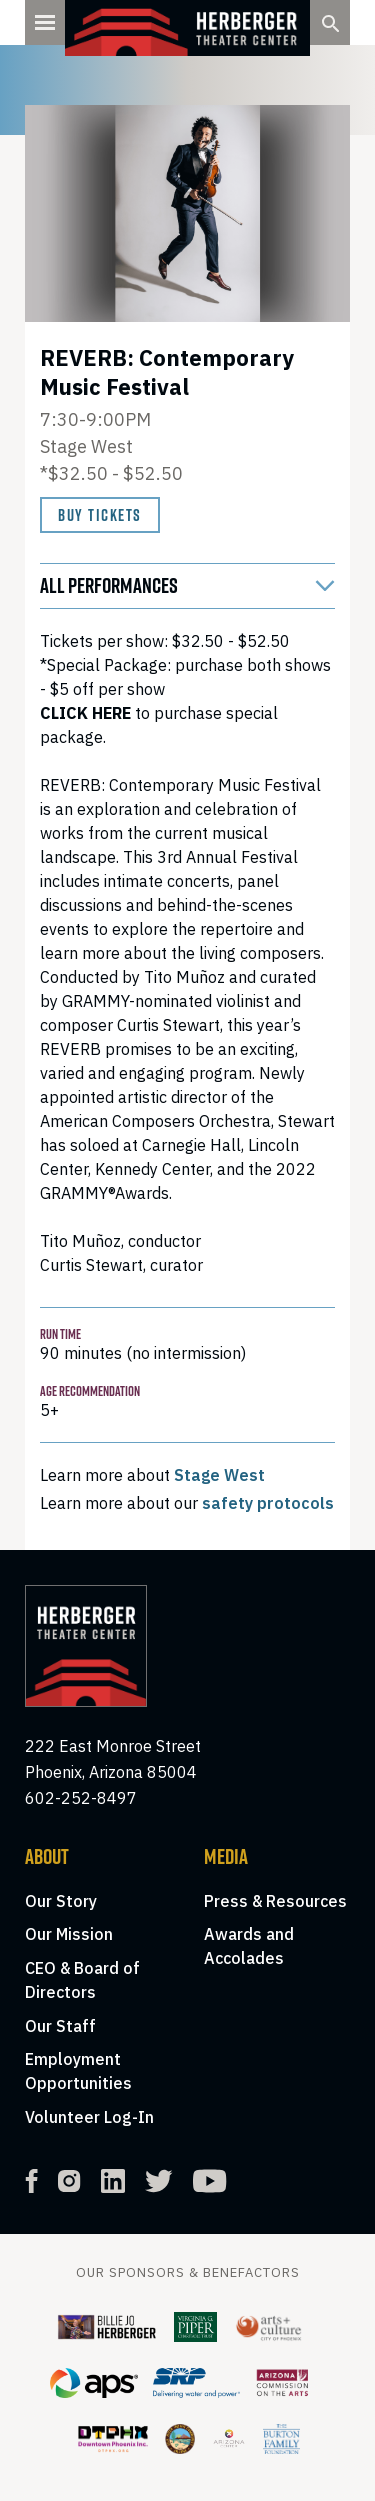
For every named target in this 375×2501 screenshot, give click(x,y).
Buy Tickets (100, 515)
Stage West (219, 1475)
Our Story (61, 1901)
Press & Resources (275, 1901)
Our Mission (69, 1934)
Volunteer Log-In (89, 2117)
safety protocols (268, 1503)
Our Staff (60, 2026)
